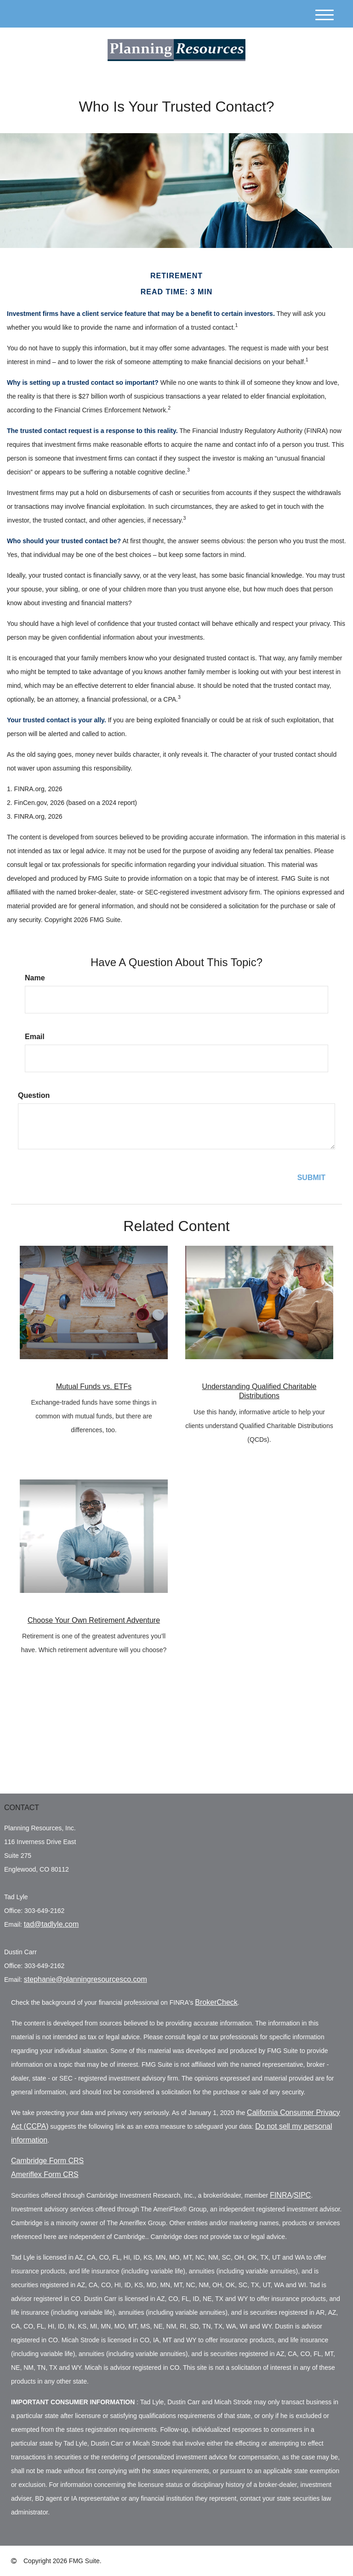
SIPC (302, 2195)
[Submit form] (311, 1178)
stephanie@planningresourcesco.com (85, 1979)
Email (35, 1037)
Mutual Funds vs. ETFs (94, 1386)
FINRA (281, 2195)
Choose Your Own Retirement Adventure (94, 1620)
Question (34, 1095)
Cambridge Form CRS (47, 2161)
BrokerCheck (216, 2002)
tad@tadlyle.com (51, 1924)
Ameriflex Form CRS (45, 2174)
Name (35, 978)
